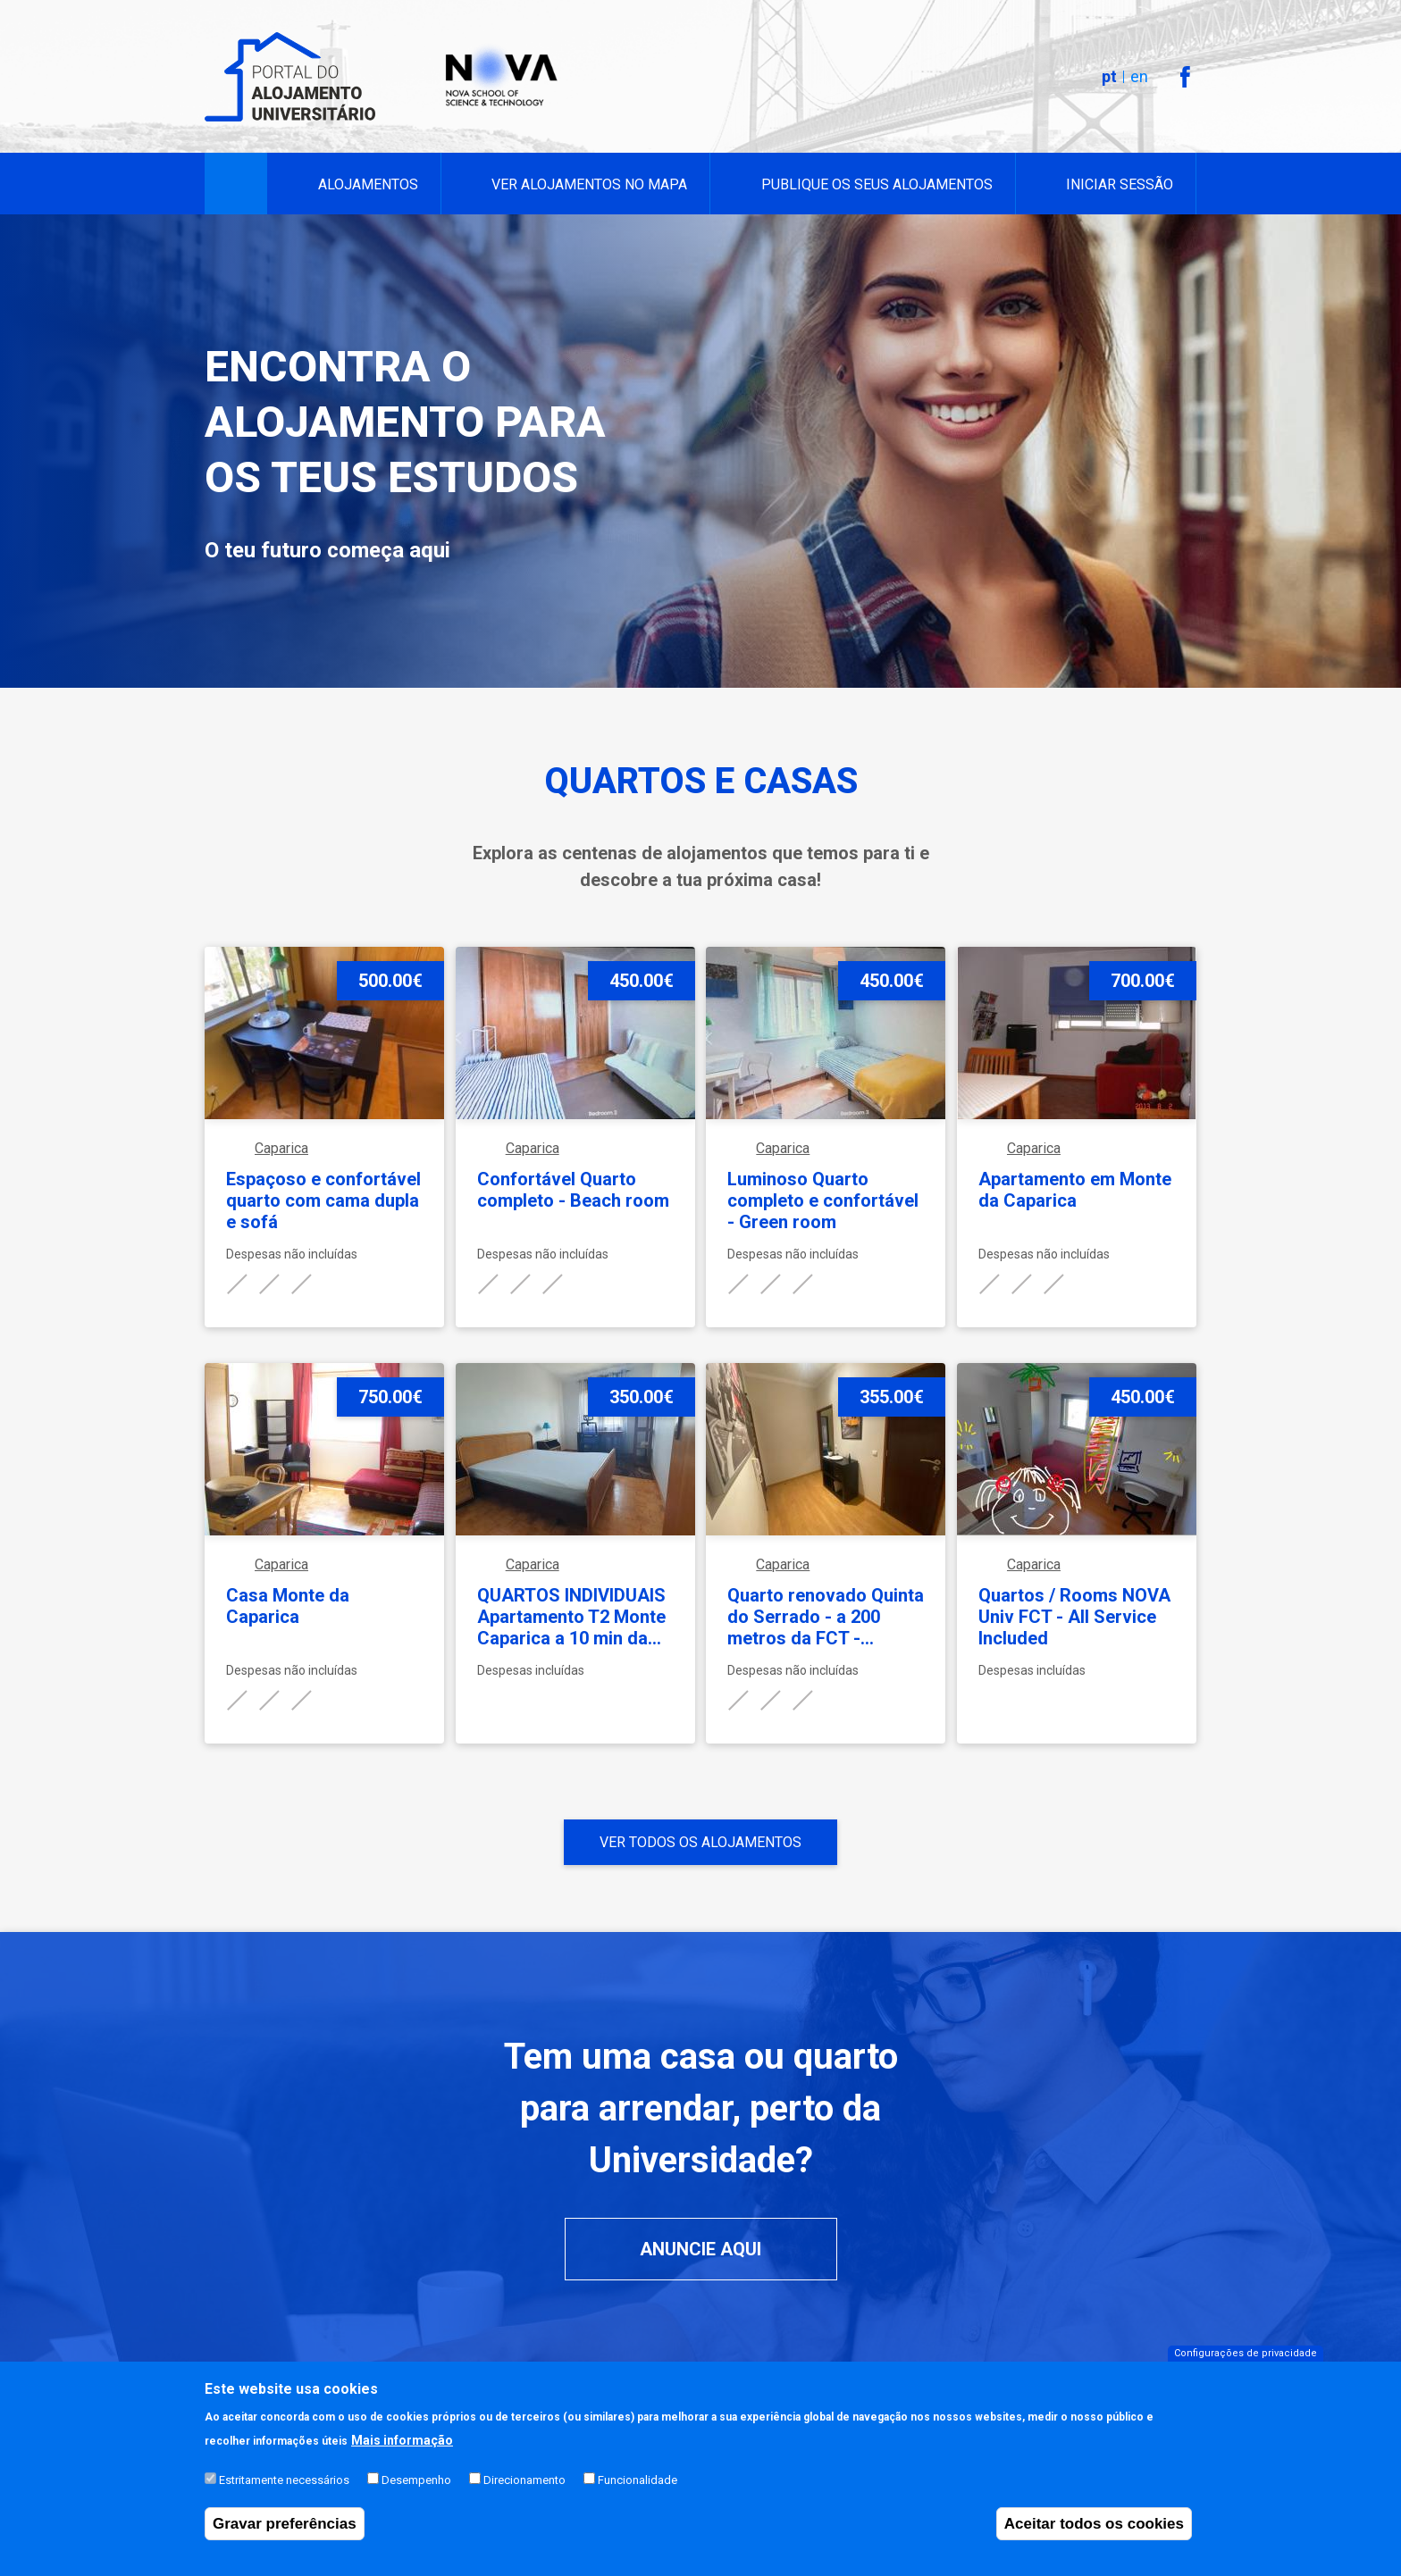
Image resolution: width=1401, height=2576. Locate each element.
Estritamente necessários (284, 2492)
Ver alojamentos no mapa (589, 184)
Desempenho (416, 2492)
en (1139, 77)
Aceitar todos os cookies (1094, 2536)
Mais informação (402, 2453)
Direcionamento (524, 2492)
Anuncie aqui (700, 2249)
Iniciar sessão (1119, 184)
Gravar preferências (285, 2536)
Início (236, 184)
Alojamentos (368, 184)
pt (1109, 77)
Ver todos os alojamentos (700, 1842)
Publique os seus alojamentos (877, 184)
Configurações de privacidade (1245, 2365)
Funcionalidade (637, 2492)
